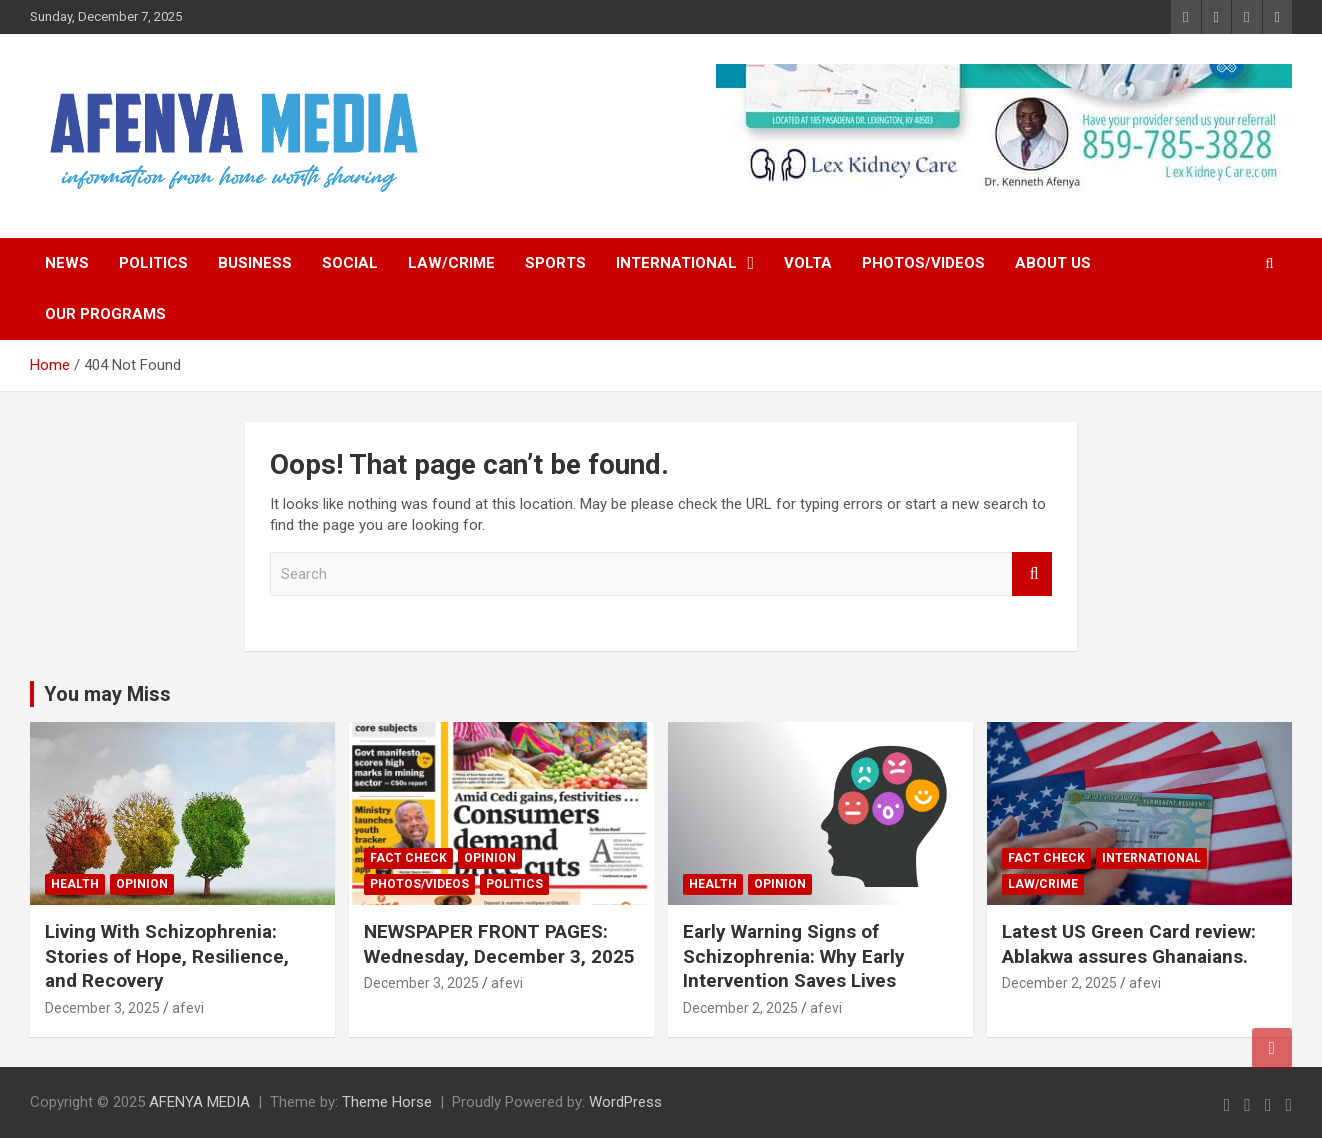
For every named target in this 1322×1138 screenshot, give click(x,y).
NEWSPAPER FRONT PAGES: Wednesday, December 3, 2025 (499, 944)
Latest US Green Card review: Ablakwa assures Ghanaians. (1129, 944)
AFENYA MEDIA (199, 1102)
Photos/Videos (923, 263)
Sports (555, 263)
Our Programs (105, 314)
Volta (808, 263)
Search (1032, 574)
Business (255, 263)
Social (350, 263)
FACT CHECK (408, 858)
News (67, 263)
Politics (153, 263)
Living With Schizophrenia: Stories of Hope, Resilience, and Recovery (167, 956)
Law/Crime (451, 263)
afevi (188, 1008)
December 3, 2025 (102, 1008)
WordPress (625, 1102)
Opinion (142, 884)
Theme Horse (387, 1102)
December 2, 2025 (740, 1008)
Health (75, 884)
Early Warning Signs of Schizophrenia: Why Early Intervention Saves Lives (794, 956)
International (676, 263)
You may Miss (107, 694)
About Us (1053, 263)
